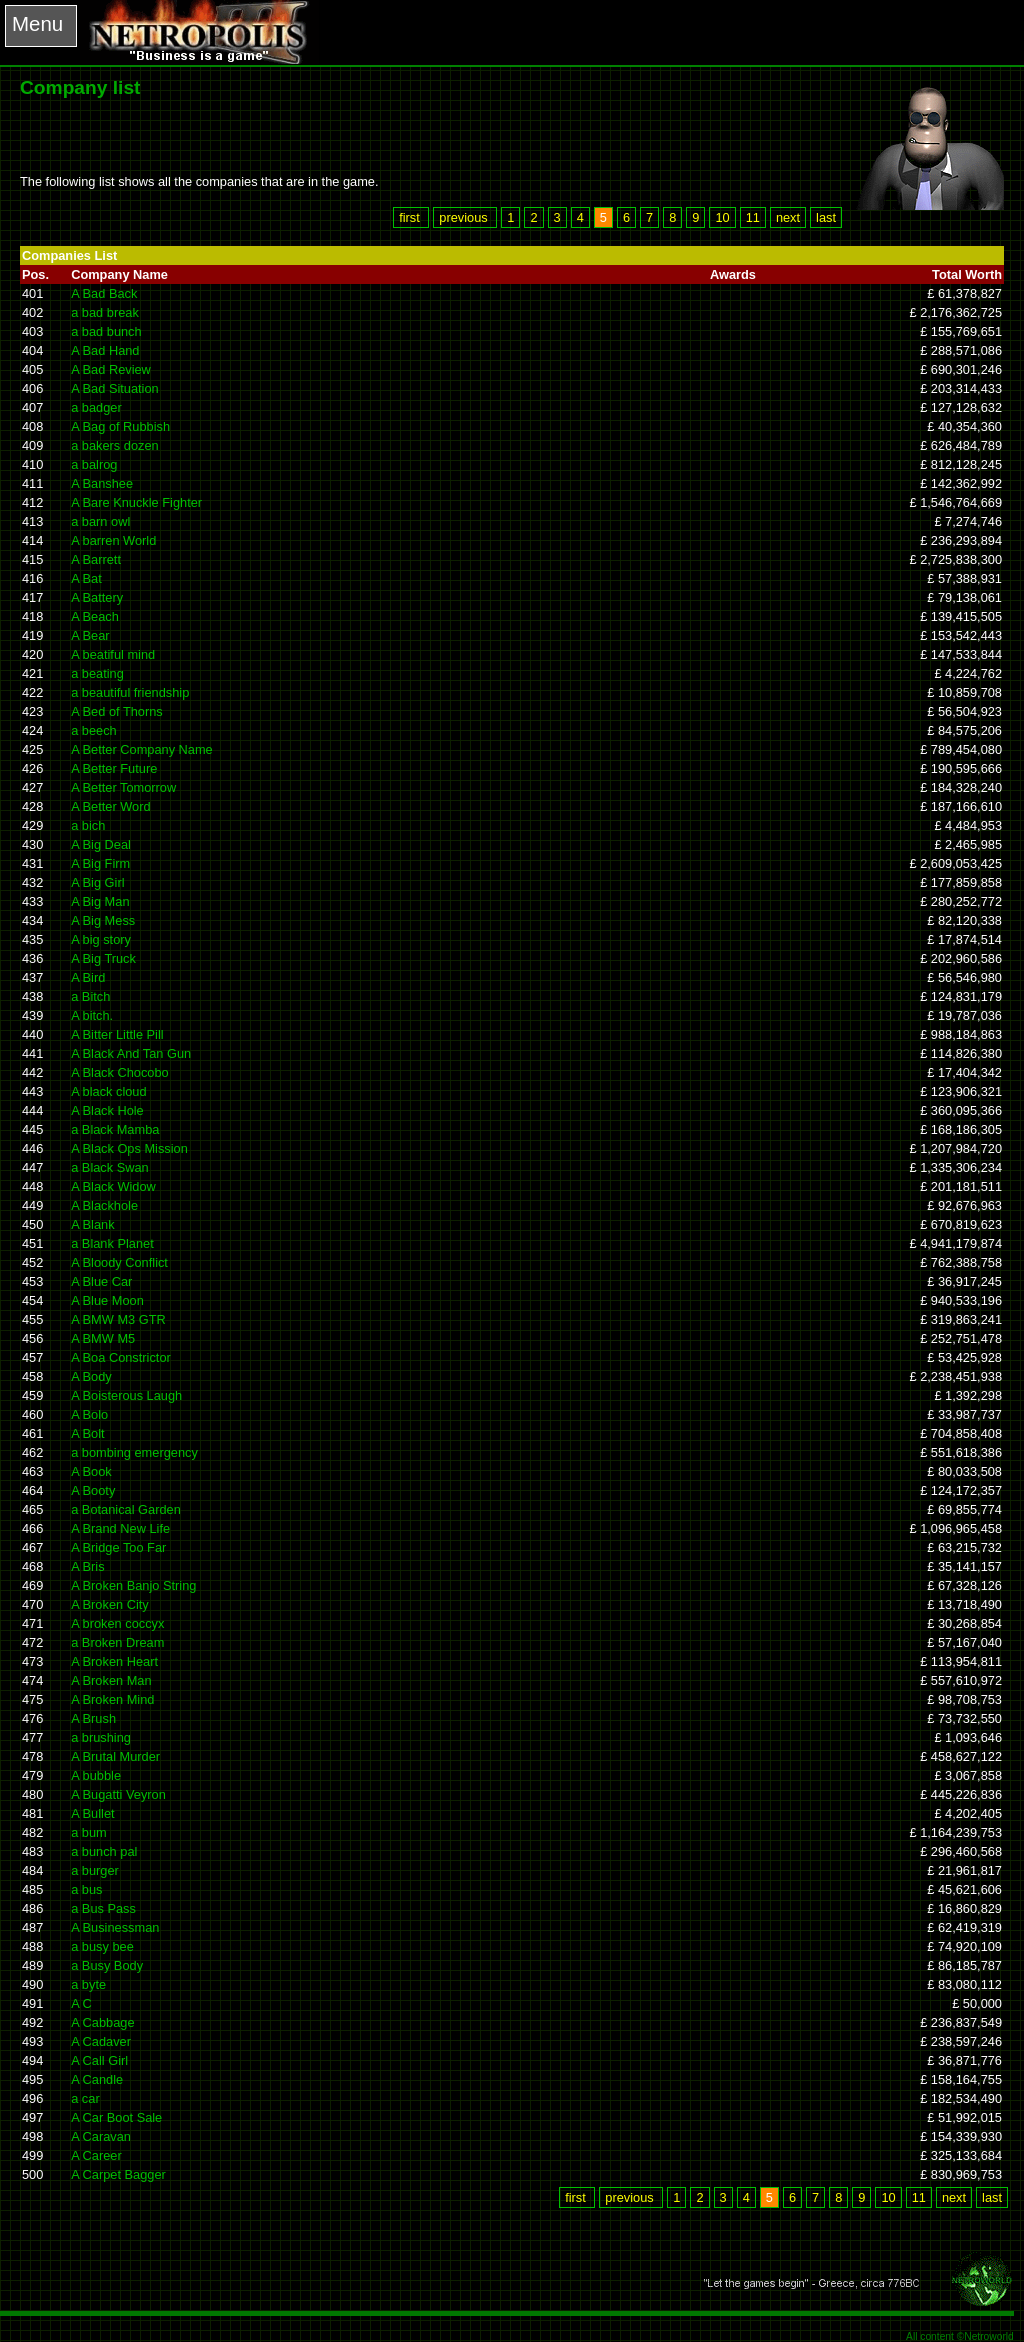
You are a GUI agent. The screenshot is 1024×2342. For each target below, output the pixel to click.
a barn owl (100, 521)
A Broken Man (111, 1680)
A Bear (90, 635)
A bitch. (92, 1015)
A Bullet (92, 1813)
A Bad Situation (115, 388)
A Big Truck (103, 958)
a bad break (105, 312)
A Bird (88, 977)
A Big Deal (101, 844)
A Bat (86, 578)
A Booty (93, 1490)
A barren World (113, 540)
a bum (89, 1832)
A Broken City (110, 1604)
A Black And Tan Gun (131, 1053)
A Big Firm (100, 863)
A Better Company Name (142, 749)
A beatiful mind (113, 654)
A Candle (97, 2079)
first (411, 217)
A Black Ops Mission (129, 1148)
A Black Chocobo (119, 1072)
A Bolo (89, 1414)
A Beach (95, 616)
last (826, 217)
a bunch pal (104, 1851)
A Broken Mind (112, 1699)
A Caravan (101, 2136)
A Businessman (115, 1927)
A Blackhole (104, 1205)
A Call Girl (99, 2060)
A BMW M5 (103, 1338)
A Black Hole (107, 1110)
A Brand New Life (120, 1528)
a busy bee (102, 1946)
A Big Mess (103, 920)
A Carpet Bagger (118, 2174)
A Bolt (87, 1433)
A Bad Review (111, 369)
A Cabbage (102, 2022)
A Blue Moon (107, 1300)
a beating (97, 673)
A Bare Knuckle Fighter (136, 502)
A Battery (97, 597)
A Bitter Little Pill (117, 1034)
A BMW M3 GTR (118, 1319)
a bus (86, 1889)
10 (722, 217)
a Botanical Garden (126, 1509)
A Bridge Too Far (118, 1547)
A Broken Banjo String (133, 1585)
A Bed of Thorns (117, 711)
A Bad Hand (105, 350)
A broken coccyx (117, 1623)
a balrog (94, 464)
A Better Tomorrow (123, 787)
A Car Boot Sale (116, 2117)
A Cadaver (101, 2041)
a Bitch (90, 996)
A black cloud (108, 1091)
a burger (95, 1870)
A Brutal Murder (115, 1756)
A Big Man (100, 901)
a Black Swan (110, 1167)
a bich (88, 825)
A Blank (92, 1224)
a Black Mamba (115, 1129)
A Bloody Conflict (119, 1262)
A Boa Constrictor (121, 1357)
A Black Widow (113, 1186)
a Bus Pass (103, 1908)
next (788, 217)
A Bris (87, 1566)
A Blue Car (101, 1281)
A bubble (96, 1775)
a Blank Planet (112, 1243)
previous (465, 217)
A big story (101, 939)
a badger (96, 407)
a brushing (101, 1737)
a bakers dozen (115, 445)
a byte (88, 1984)
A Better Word (110, 806)
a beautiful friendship (130, 692)
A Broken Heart (114, 1661)
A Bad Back (104, 293)
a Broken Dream (117, 1642)
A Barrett (96, 559)
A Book (91, 1471)
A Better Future (114, 768)
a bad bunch (106, 331)
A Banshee (102, 483)
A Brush (93, 1718)
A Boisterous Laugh (126, 1395)
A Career (96, 2155)
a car (85, 2098)
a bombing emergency (134, 1452)
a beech (94, 730)
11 (753, 217)
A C (81, 2003)
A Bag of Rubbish (120, 426)
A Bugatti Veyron (118, 1794)
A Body (91, 1376)
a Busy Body (107, 1965)
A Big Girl (97, 882)
